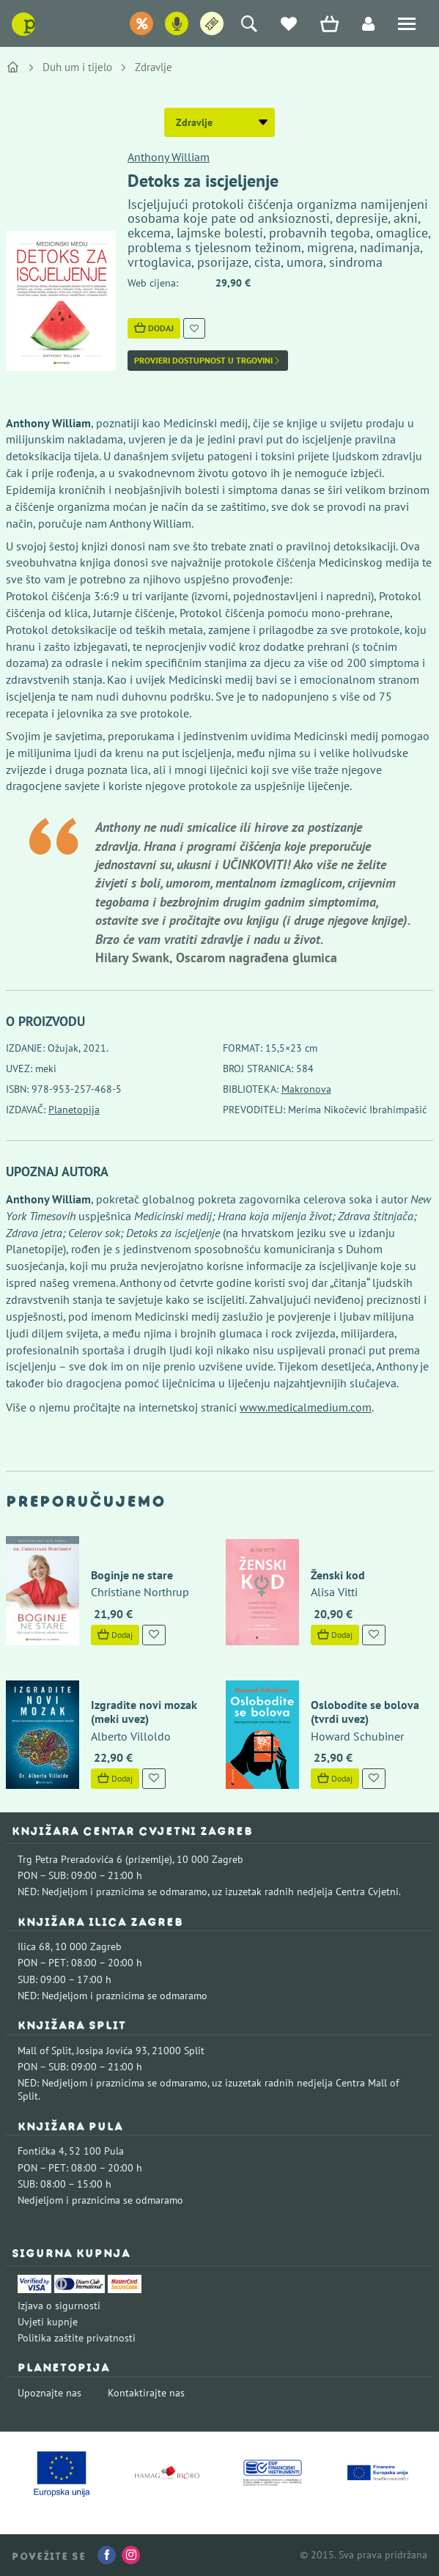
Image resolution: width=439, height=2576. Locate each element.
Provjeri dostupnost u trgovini (207, 360)
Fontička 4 (41, 2151)
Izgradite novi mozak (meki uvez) (144, 1711)
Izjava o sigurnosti (59, 2305)
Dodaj (154, 327)
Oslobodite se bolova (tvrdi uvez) (365, 1711)
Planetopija (74, 1109)
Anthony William (169, 157)
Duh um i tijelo (77, 67)
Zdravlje (153, 67)
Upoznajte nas (49, 2392)
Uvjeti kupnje (48, 2321)
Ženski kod (338, 1575)
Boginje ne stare (132, 1575)
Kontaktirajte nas (146, 2392)
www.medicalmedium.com (306, 1407)
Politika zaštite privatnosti (77, 2337)
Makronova (306, 1089)
